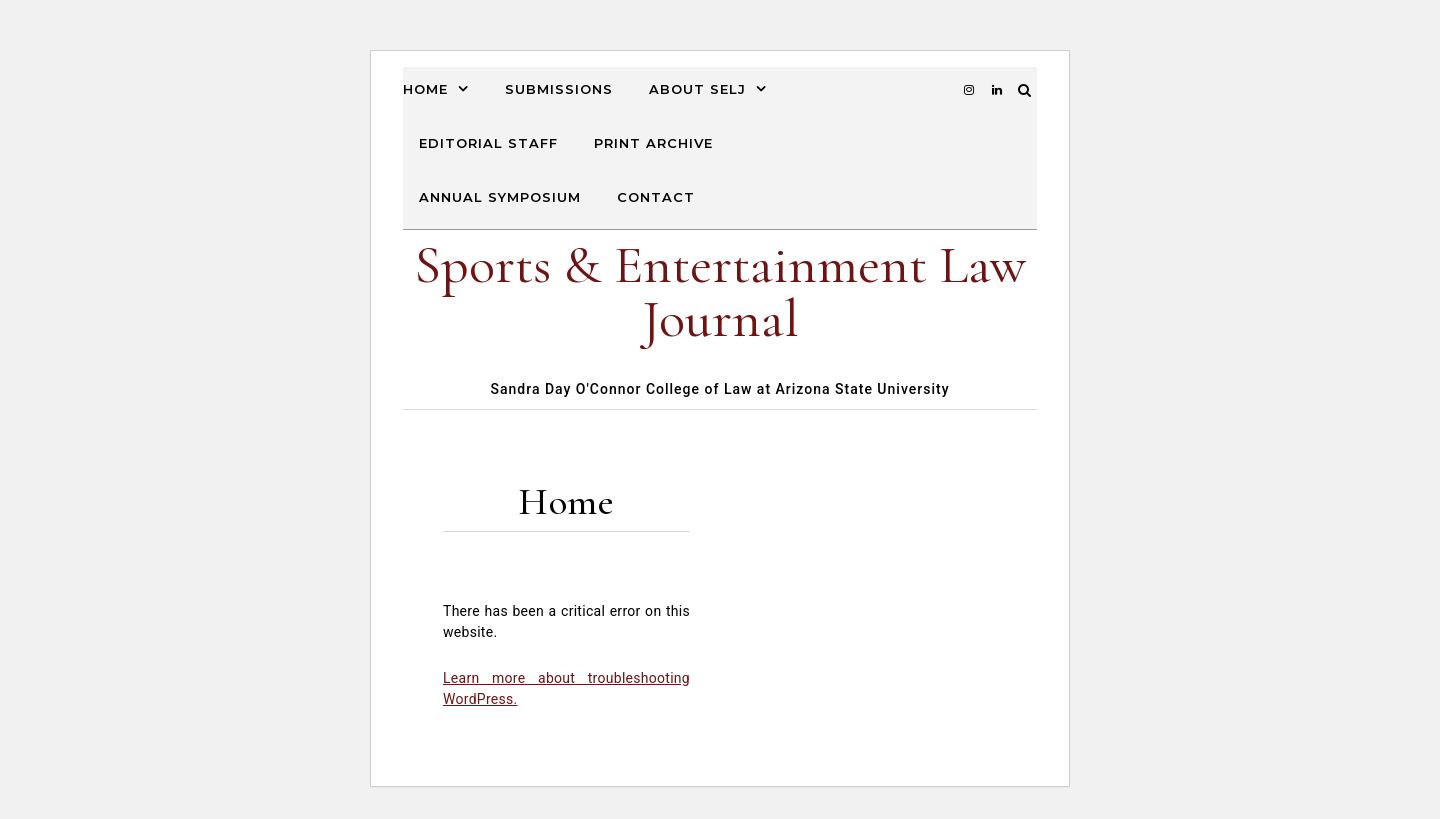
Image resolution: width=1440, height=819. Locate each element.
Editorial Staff (488, 143)
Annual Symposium (500, 197)
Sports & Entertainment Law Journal (720, 291)
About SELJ (697, 89)
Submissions (559, 89)
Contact (656, 197)
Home (425, 89)
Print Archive (653, 143)
